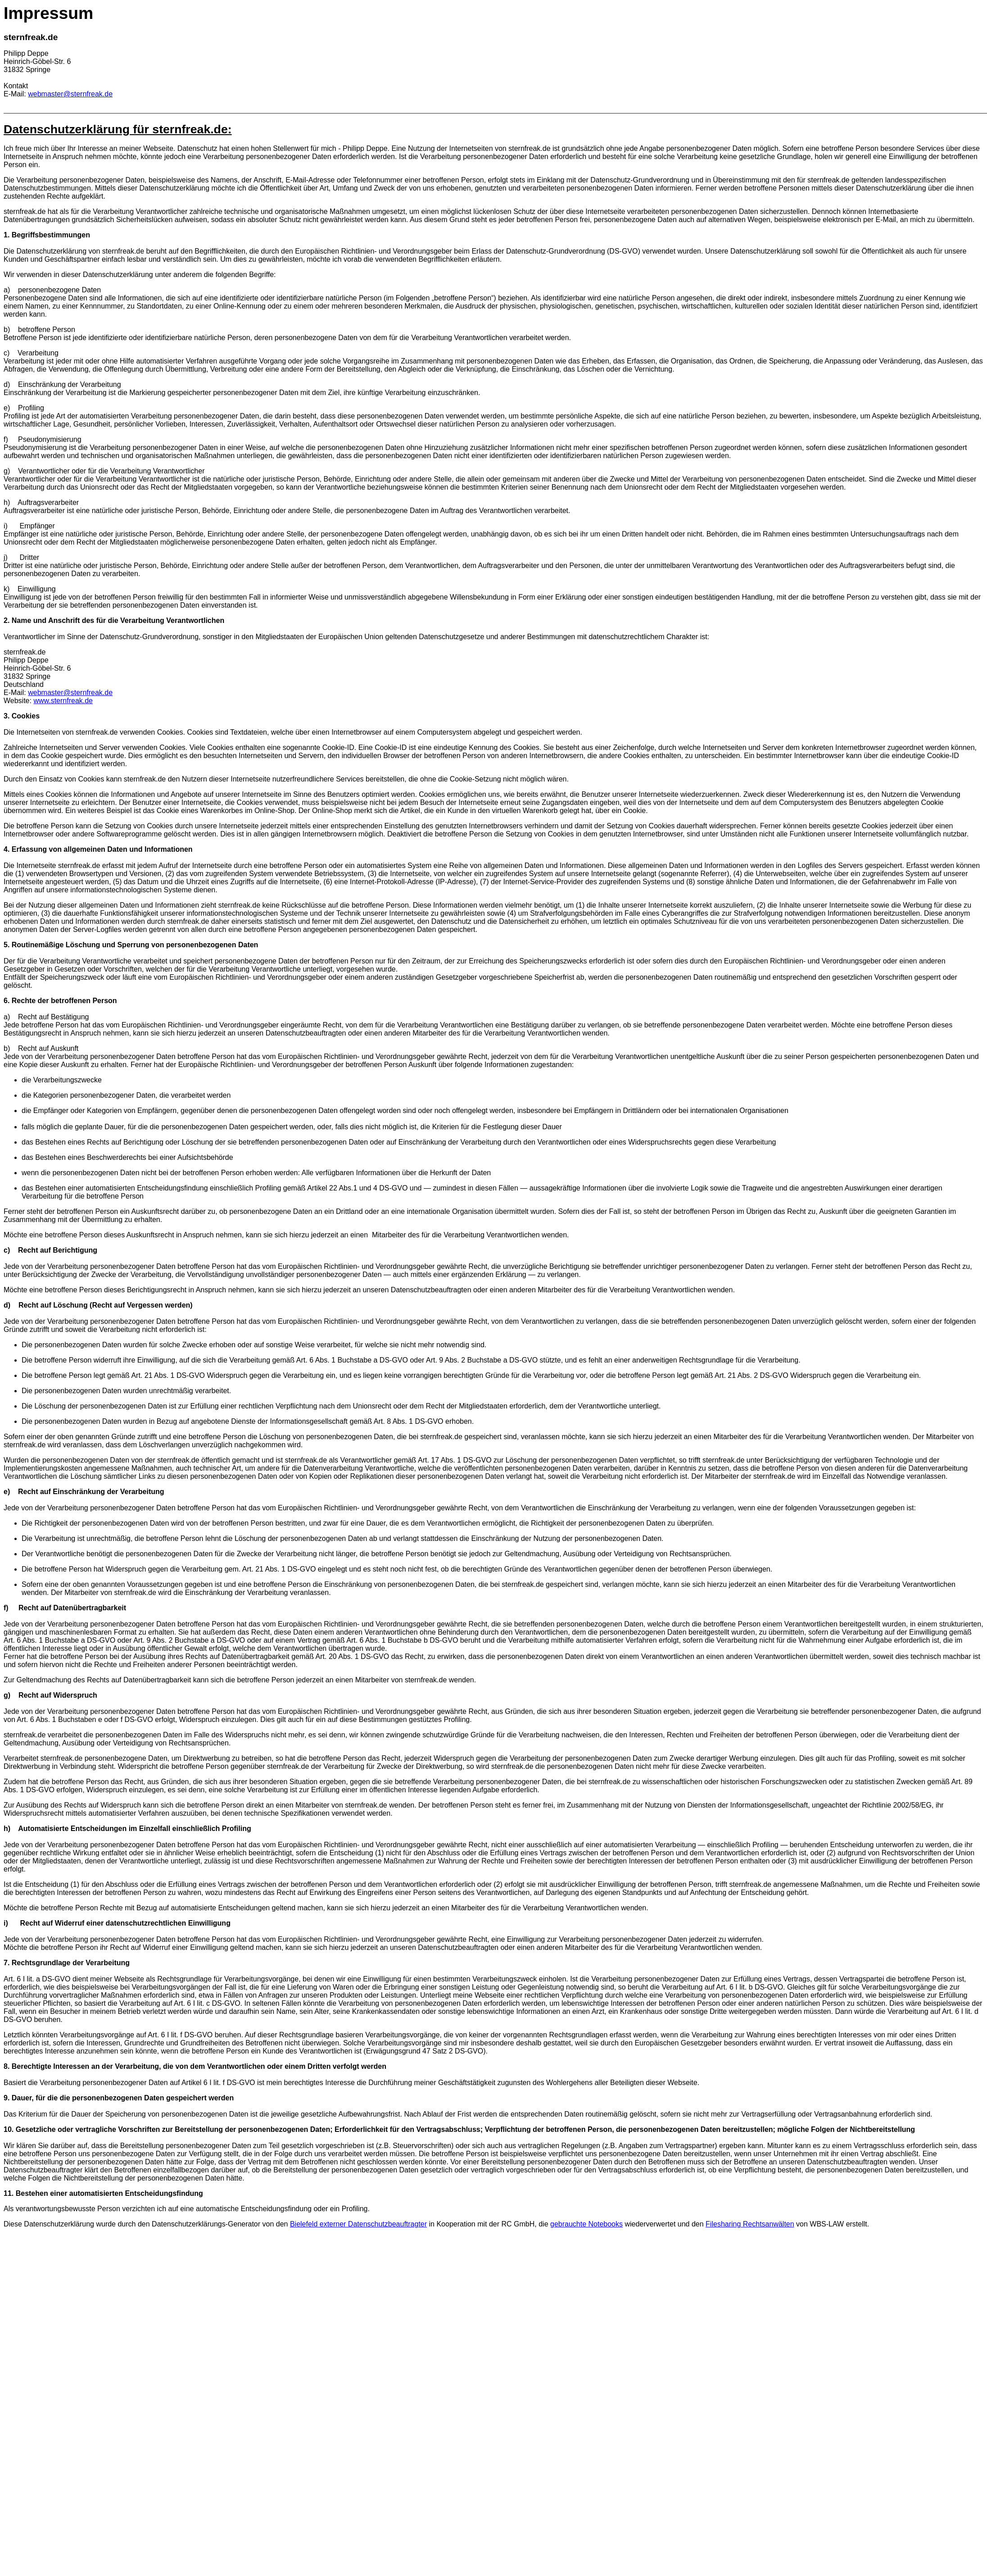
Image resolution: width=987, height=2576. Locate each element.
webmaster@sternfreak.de (70, 94)
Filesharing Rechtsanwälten (750, 2224)
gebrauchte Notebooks (586, 2224)
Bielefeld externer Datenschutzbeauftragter (358, 2224)
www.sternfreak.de (63, 700)
